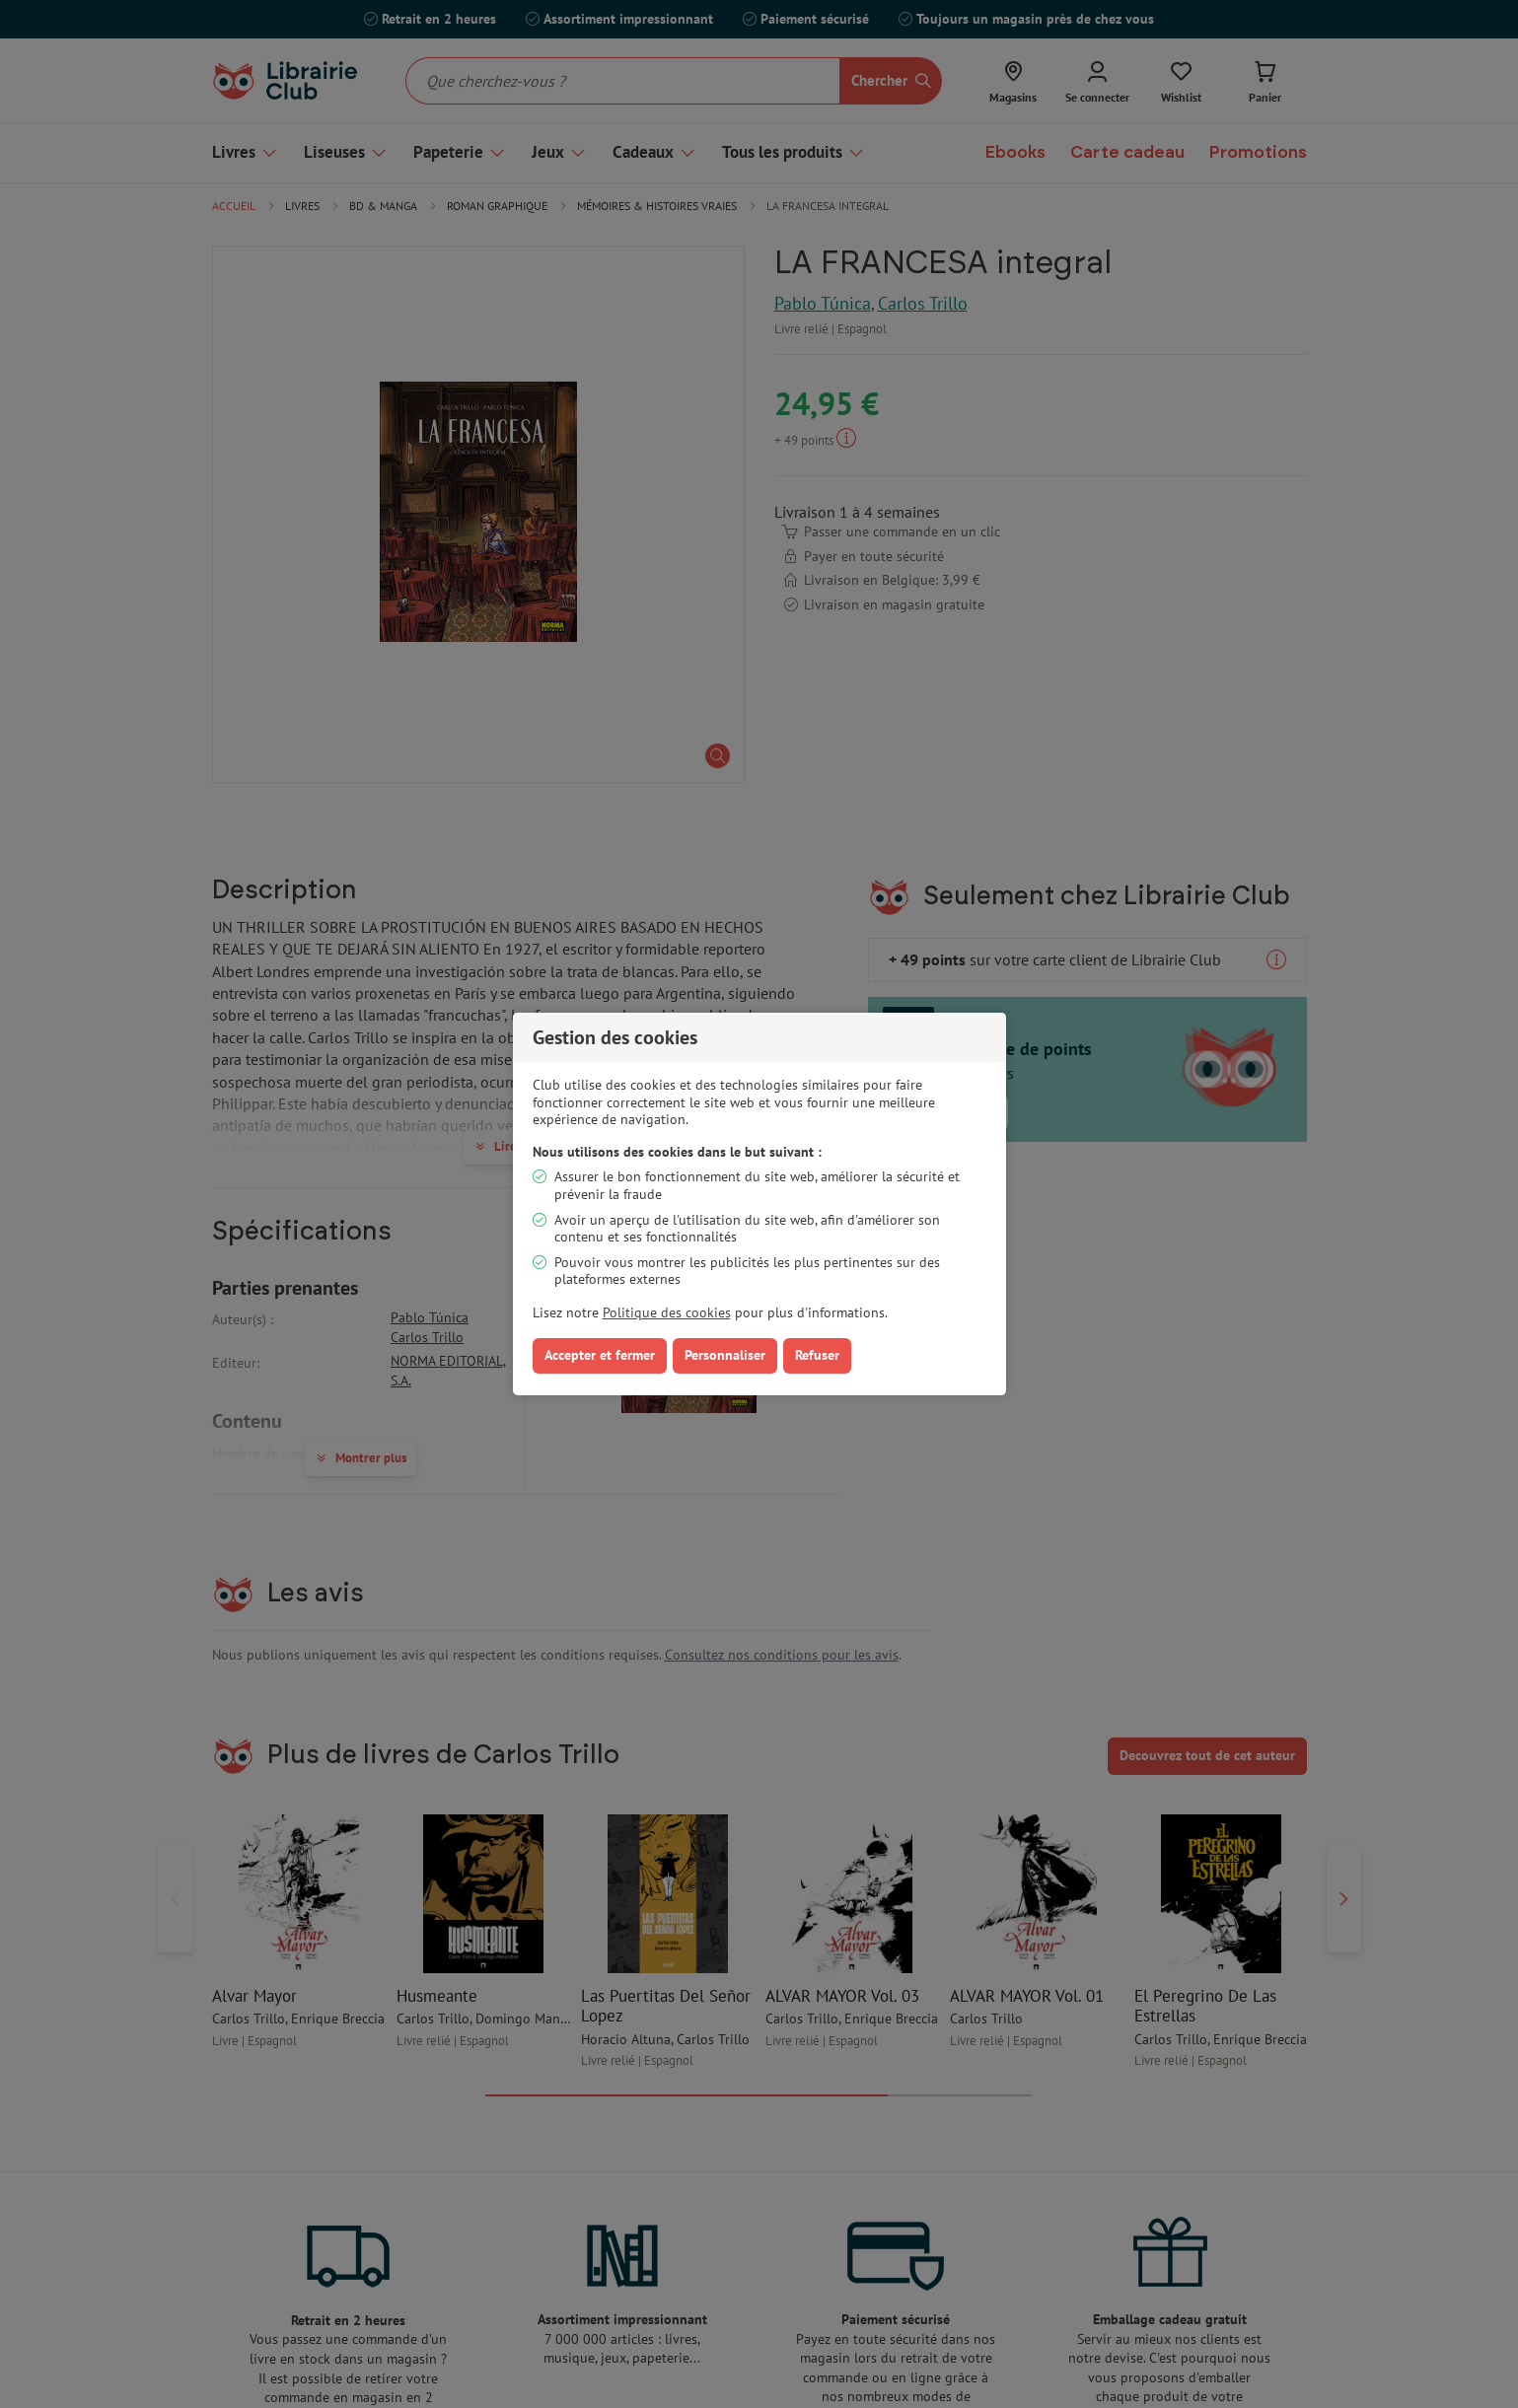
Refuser (817, 1355)
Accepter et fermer (599, 1355)
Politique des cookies (667, 1312)
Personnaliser (725, 1355)
